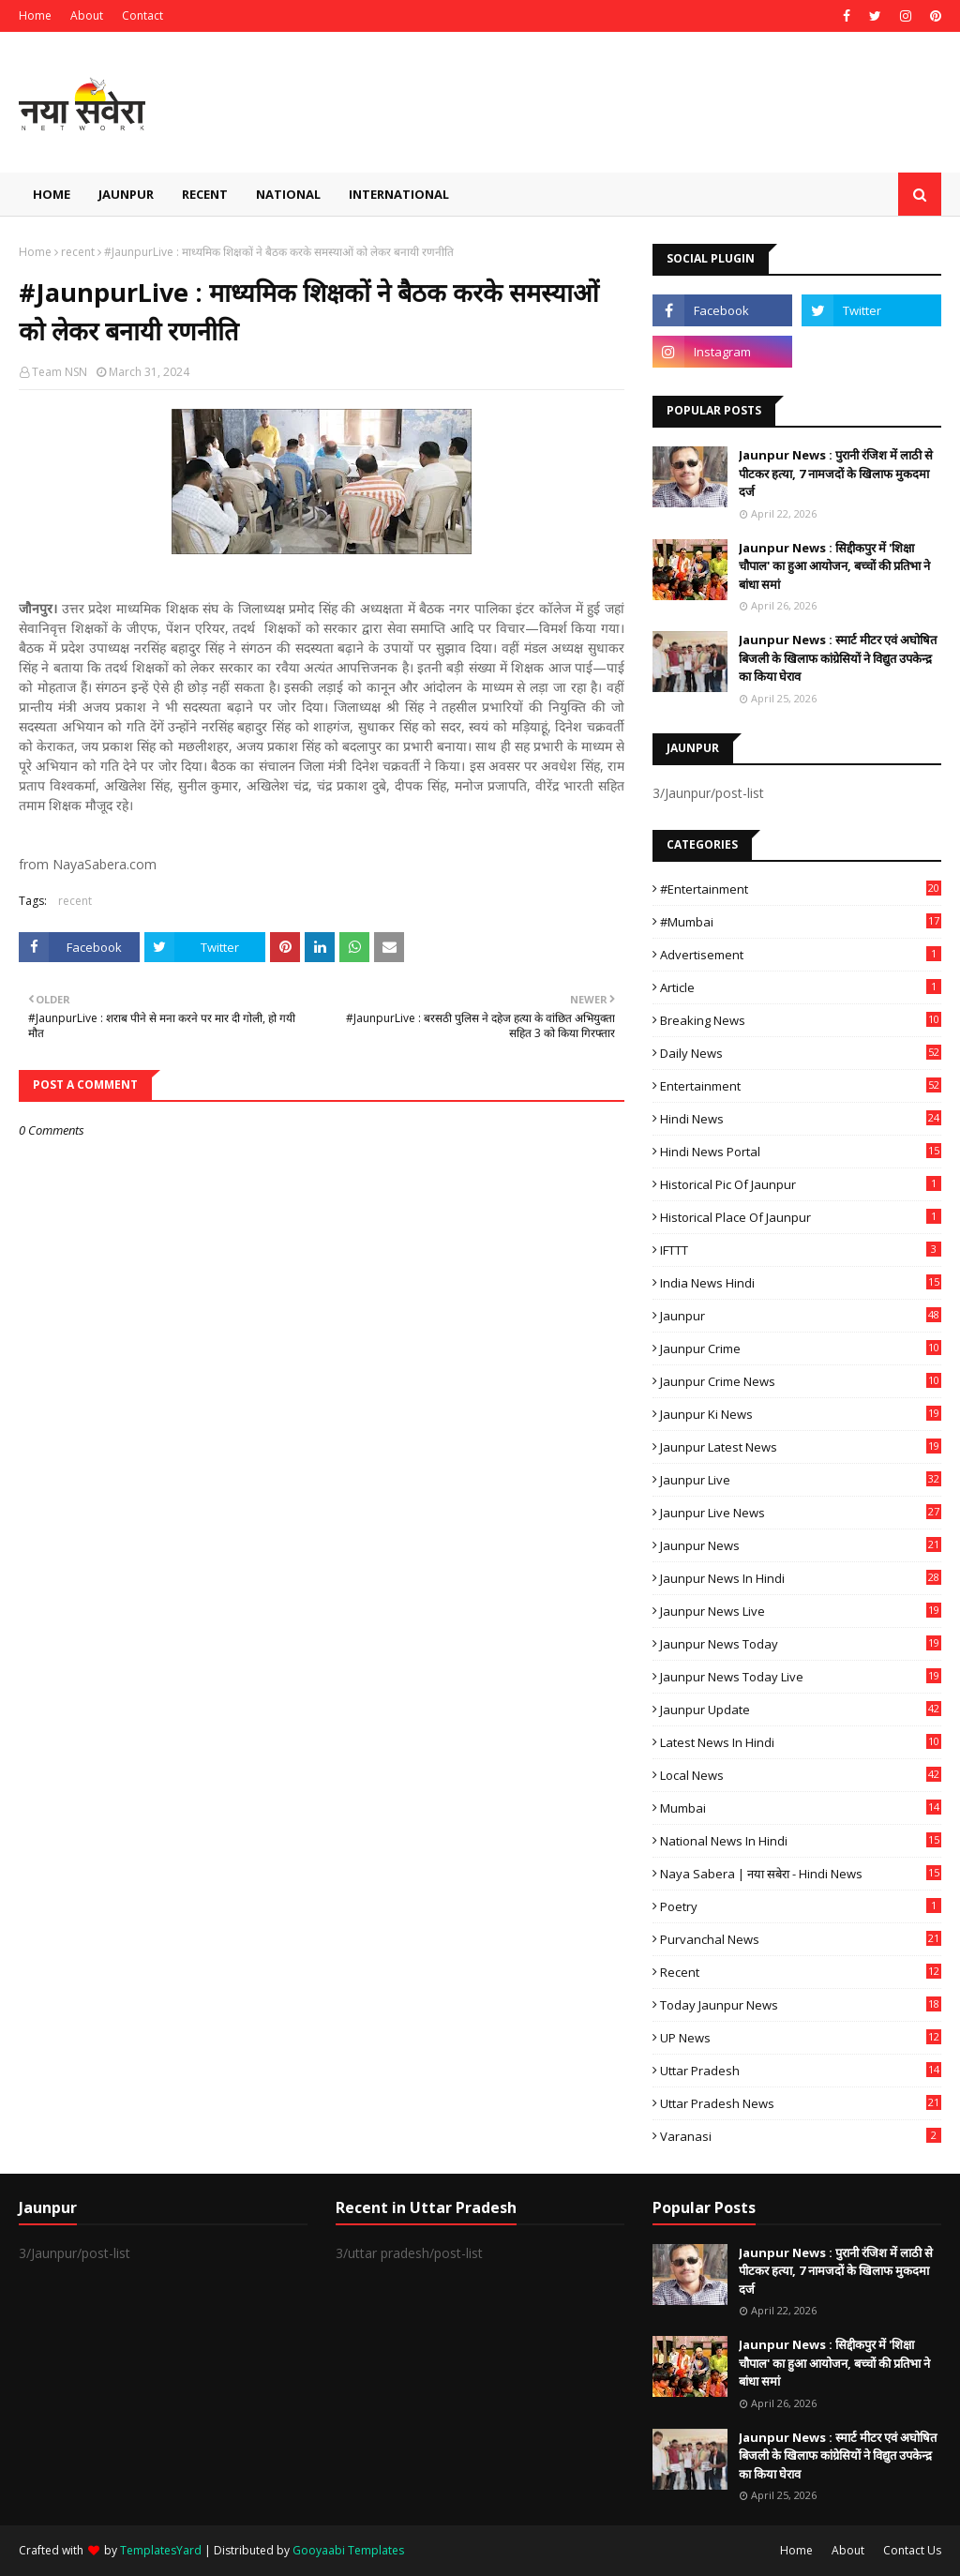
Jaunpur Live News (800, 1512)
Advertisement (800, 954)
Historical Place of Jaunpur (800, 1217)
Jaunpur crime (800, 1348)
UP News (800, 2037)
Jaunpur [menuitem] (126, 194)
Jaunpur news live (800, 1611)
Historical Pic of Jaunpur (800, 1184)
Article (800, 987)
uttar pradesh (800, 2070)
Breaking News (800, 1020)
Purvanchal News (800, 1939)
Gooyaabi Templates (348, 2550)
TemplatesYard (161, 2550)
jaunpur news (800, 1545)
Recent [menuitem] (205, 194)
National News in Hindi (800, 1840)
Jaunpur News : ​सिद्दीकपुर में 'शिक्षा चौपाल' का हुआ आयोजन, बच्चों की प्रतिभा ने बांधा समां (834, 566)
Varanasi (800, 2136)
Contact (142, 15)
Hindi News (800, 1118)
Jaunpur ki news (800, 1414)
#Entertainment (800, 889)
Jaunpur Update (800, 1709)
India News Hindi (800, 1282)
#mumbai (800, 921)
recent (78, 252)
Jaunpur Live (800, 1479)
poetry (800, 1906)
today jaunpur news (800, 2004)
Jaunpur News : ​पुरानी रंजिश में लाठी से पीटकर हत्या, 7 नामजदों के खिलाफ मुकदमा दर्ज (836, 473)
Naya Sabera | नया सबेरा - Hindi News (800, 1873)
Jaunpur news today (800, 1643)
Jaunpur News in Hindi (800, 1578)
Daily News (800, 1053)
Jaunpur (800, 1315)
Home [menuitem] (51, 194)
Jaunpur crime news (800, 1381)
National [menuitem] (288, 194)
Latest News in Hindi (800, 1742)
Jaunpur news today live (800, 1676)
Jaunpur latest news (800, 1447)
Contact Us (912, 2550)
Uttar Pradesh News (800, 2103)
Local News (800, 1775)
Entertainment (800, 1085)
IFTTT (800, 1250)
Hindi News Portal (800, 1151)
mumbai (800, 1808)
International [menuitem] (399, 194)
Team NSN (59, 372)
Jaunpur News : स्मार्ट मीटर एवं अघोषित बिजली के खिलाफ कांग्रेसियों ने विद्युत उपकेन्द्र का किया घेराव (838, 658)
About (86, 15)
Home (35, 15)
